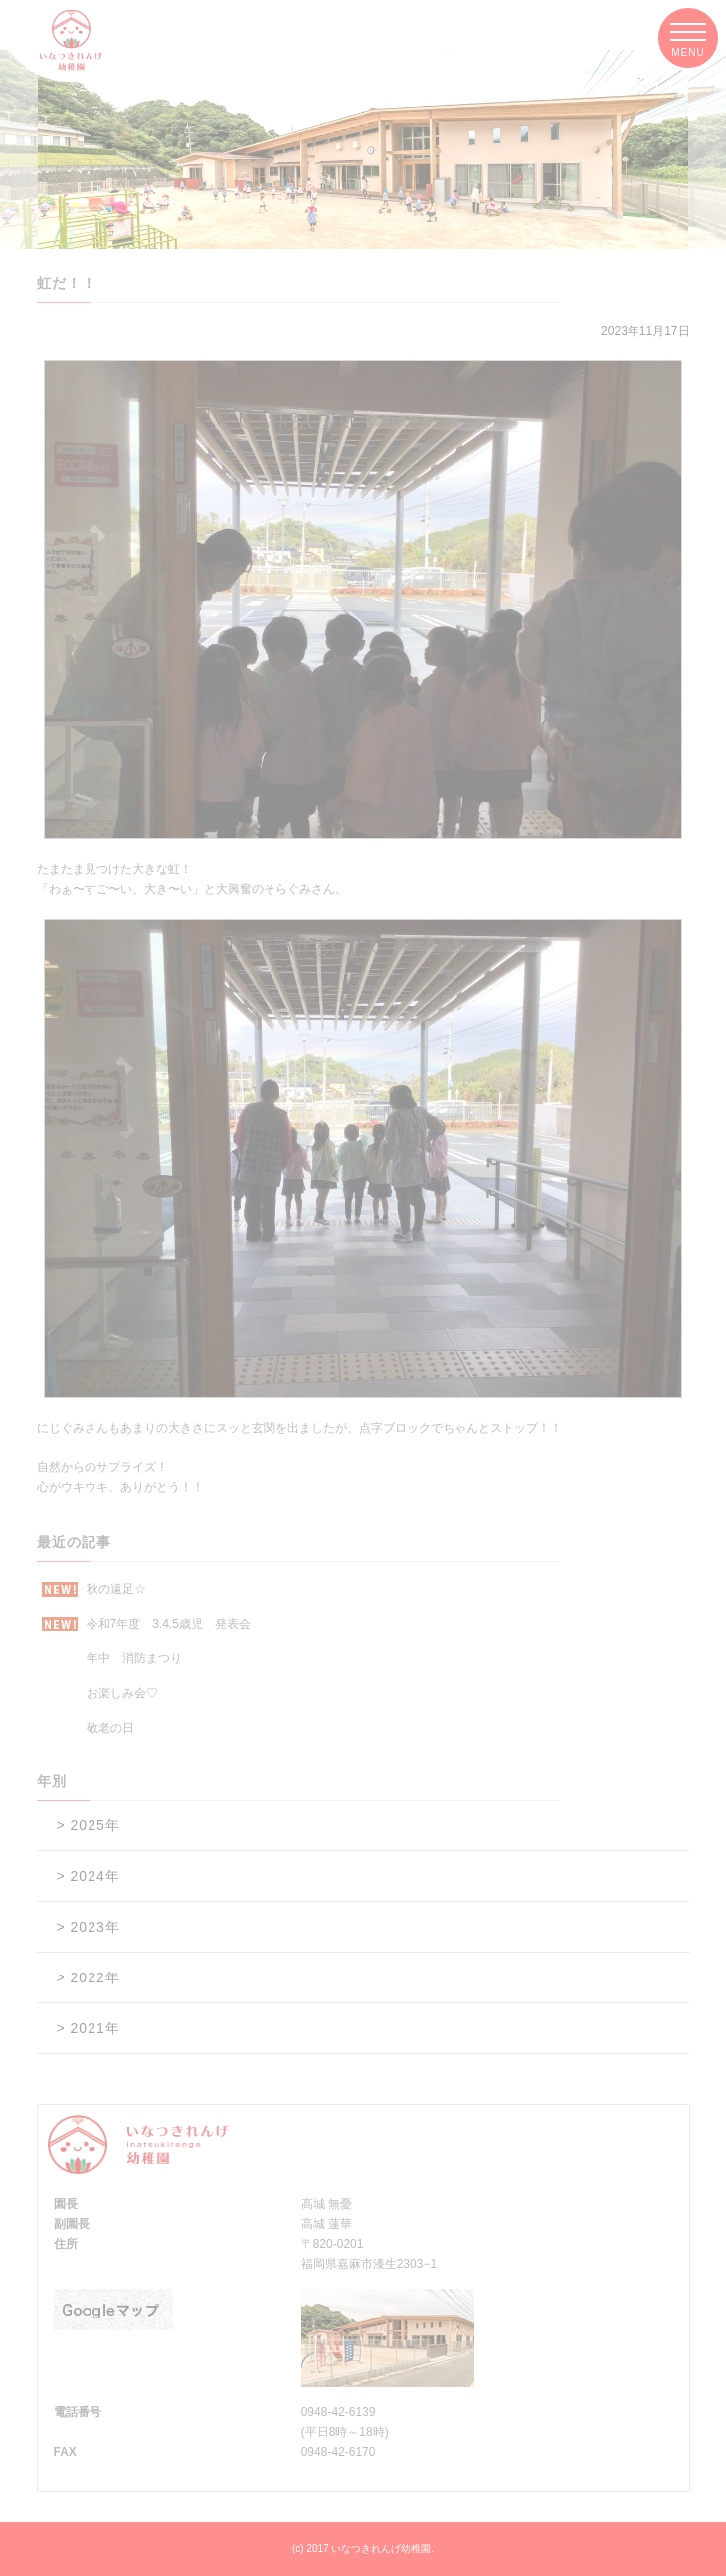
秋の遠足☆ (94, 1589)
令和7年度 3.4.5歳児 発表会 (146, 1624)
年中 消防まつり (134, 1658)
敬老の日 (110, 1728)
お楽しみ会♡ (122, 1693)
